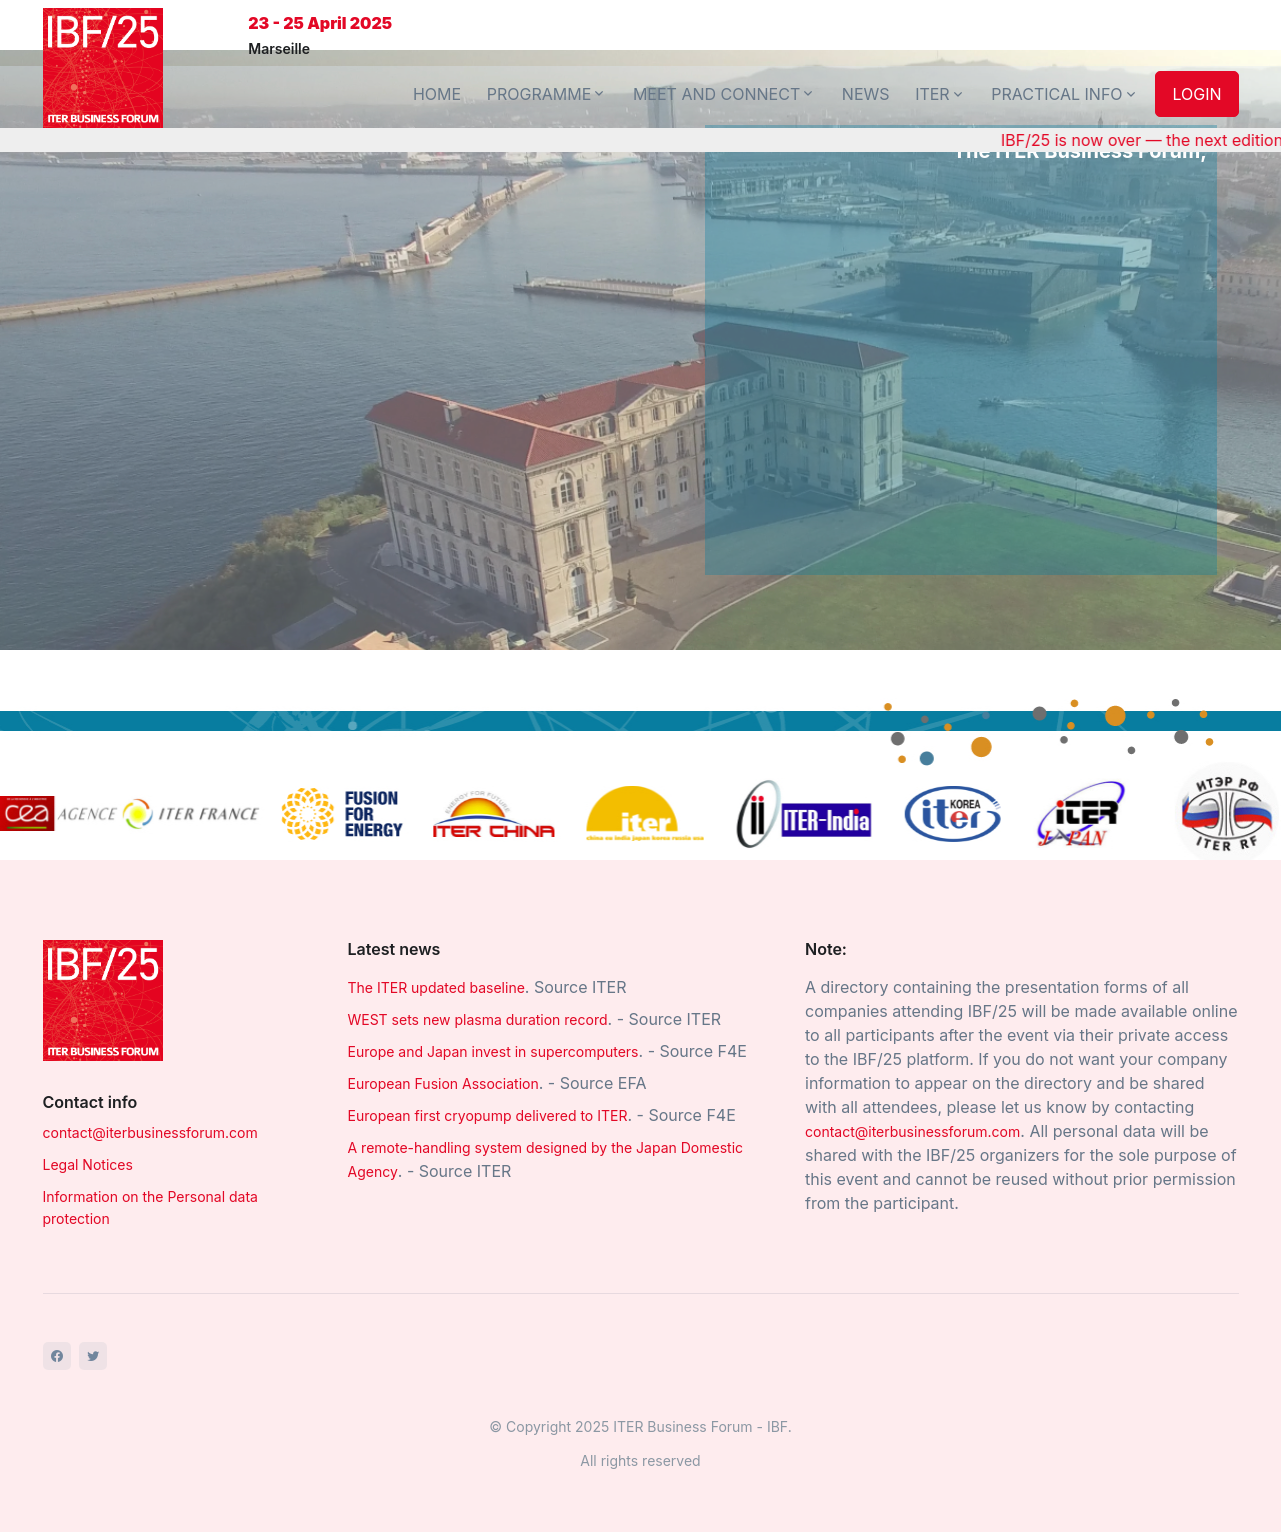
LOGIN (1196, 94)
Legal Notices (88, 1164)
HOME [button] (437, 94)
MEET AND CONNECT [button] (724, 94)
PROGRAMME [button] (547, 94)
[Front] (103, 68)
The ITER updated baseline (436, 987)
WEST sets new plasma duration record (478, 1019)
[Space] (103, 999)
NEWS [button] (866, 94)
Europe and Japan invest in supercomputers (493, 1051)
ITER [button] (940, 94)
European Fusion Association (443, 1083)
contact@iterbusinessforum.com (150, 1132)
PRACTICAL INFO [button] (1064, 94)
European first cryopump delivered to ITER (488, 1115)
